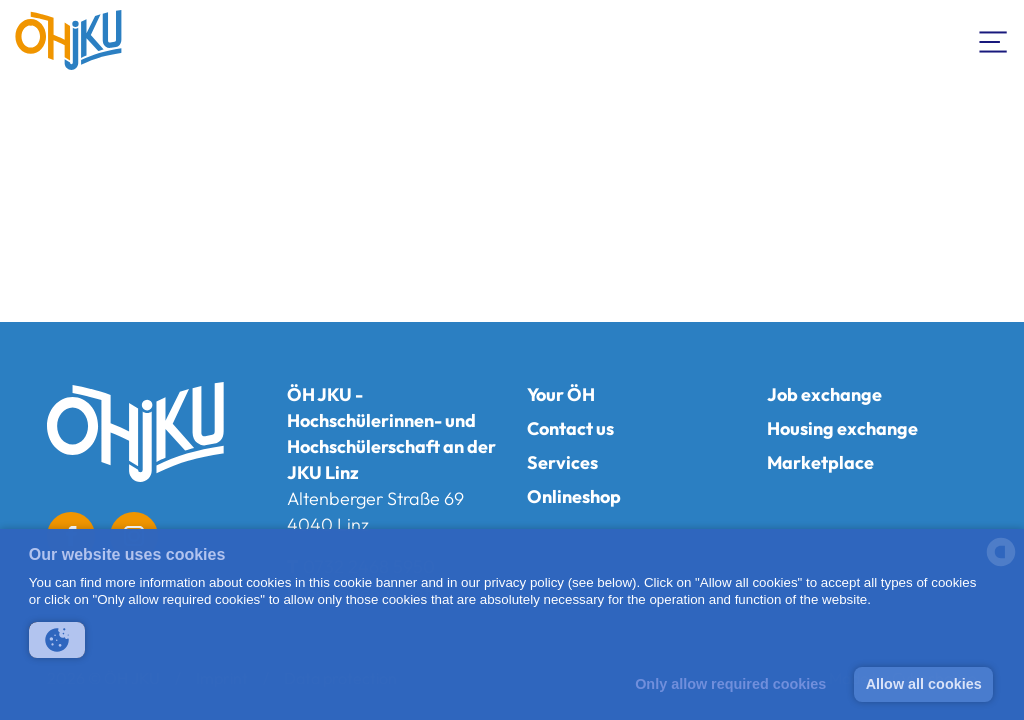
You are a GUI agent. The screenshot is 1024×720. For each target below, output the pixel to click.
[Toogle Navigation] (994, 40)
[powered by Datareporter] (1001, 564)
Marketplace (820, 462)
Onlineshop (574, 496)
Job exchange (824, 394)
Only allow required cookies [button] (730, 684)
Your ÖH (561, 394)
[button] (57, 640)
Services (562, 462)
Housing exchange (842, 428)
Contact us (570, 428)
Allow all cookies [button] (924, 684)
